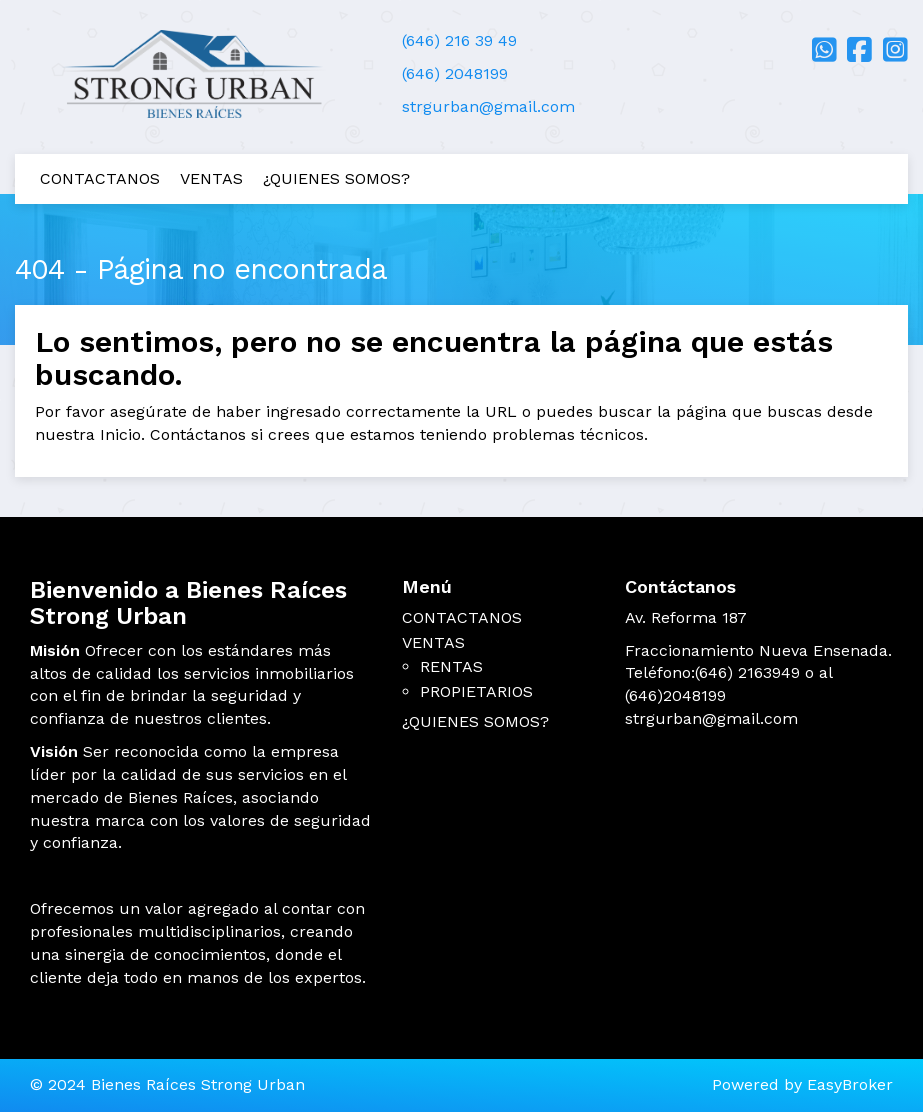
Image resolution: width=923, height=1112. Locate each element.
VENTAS (211, 178)
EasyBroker (850, 1084)
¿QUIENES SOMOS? (336, 178)
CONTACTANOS (100, 178)
